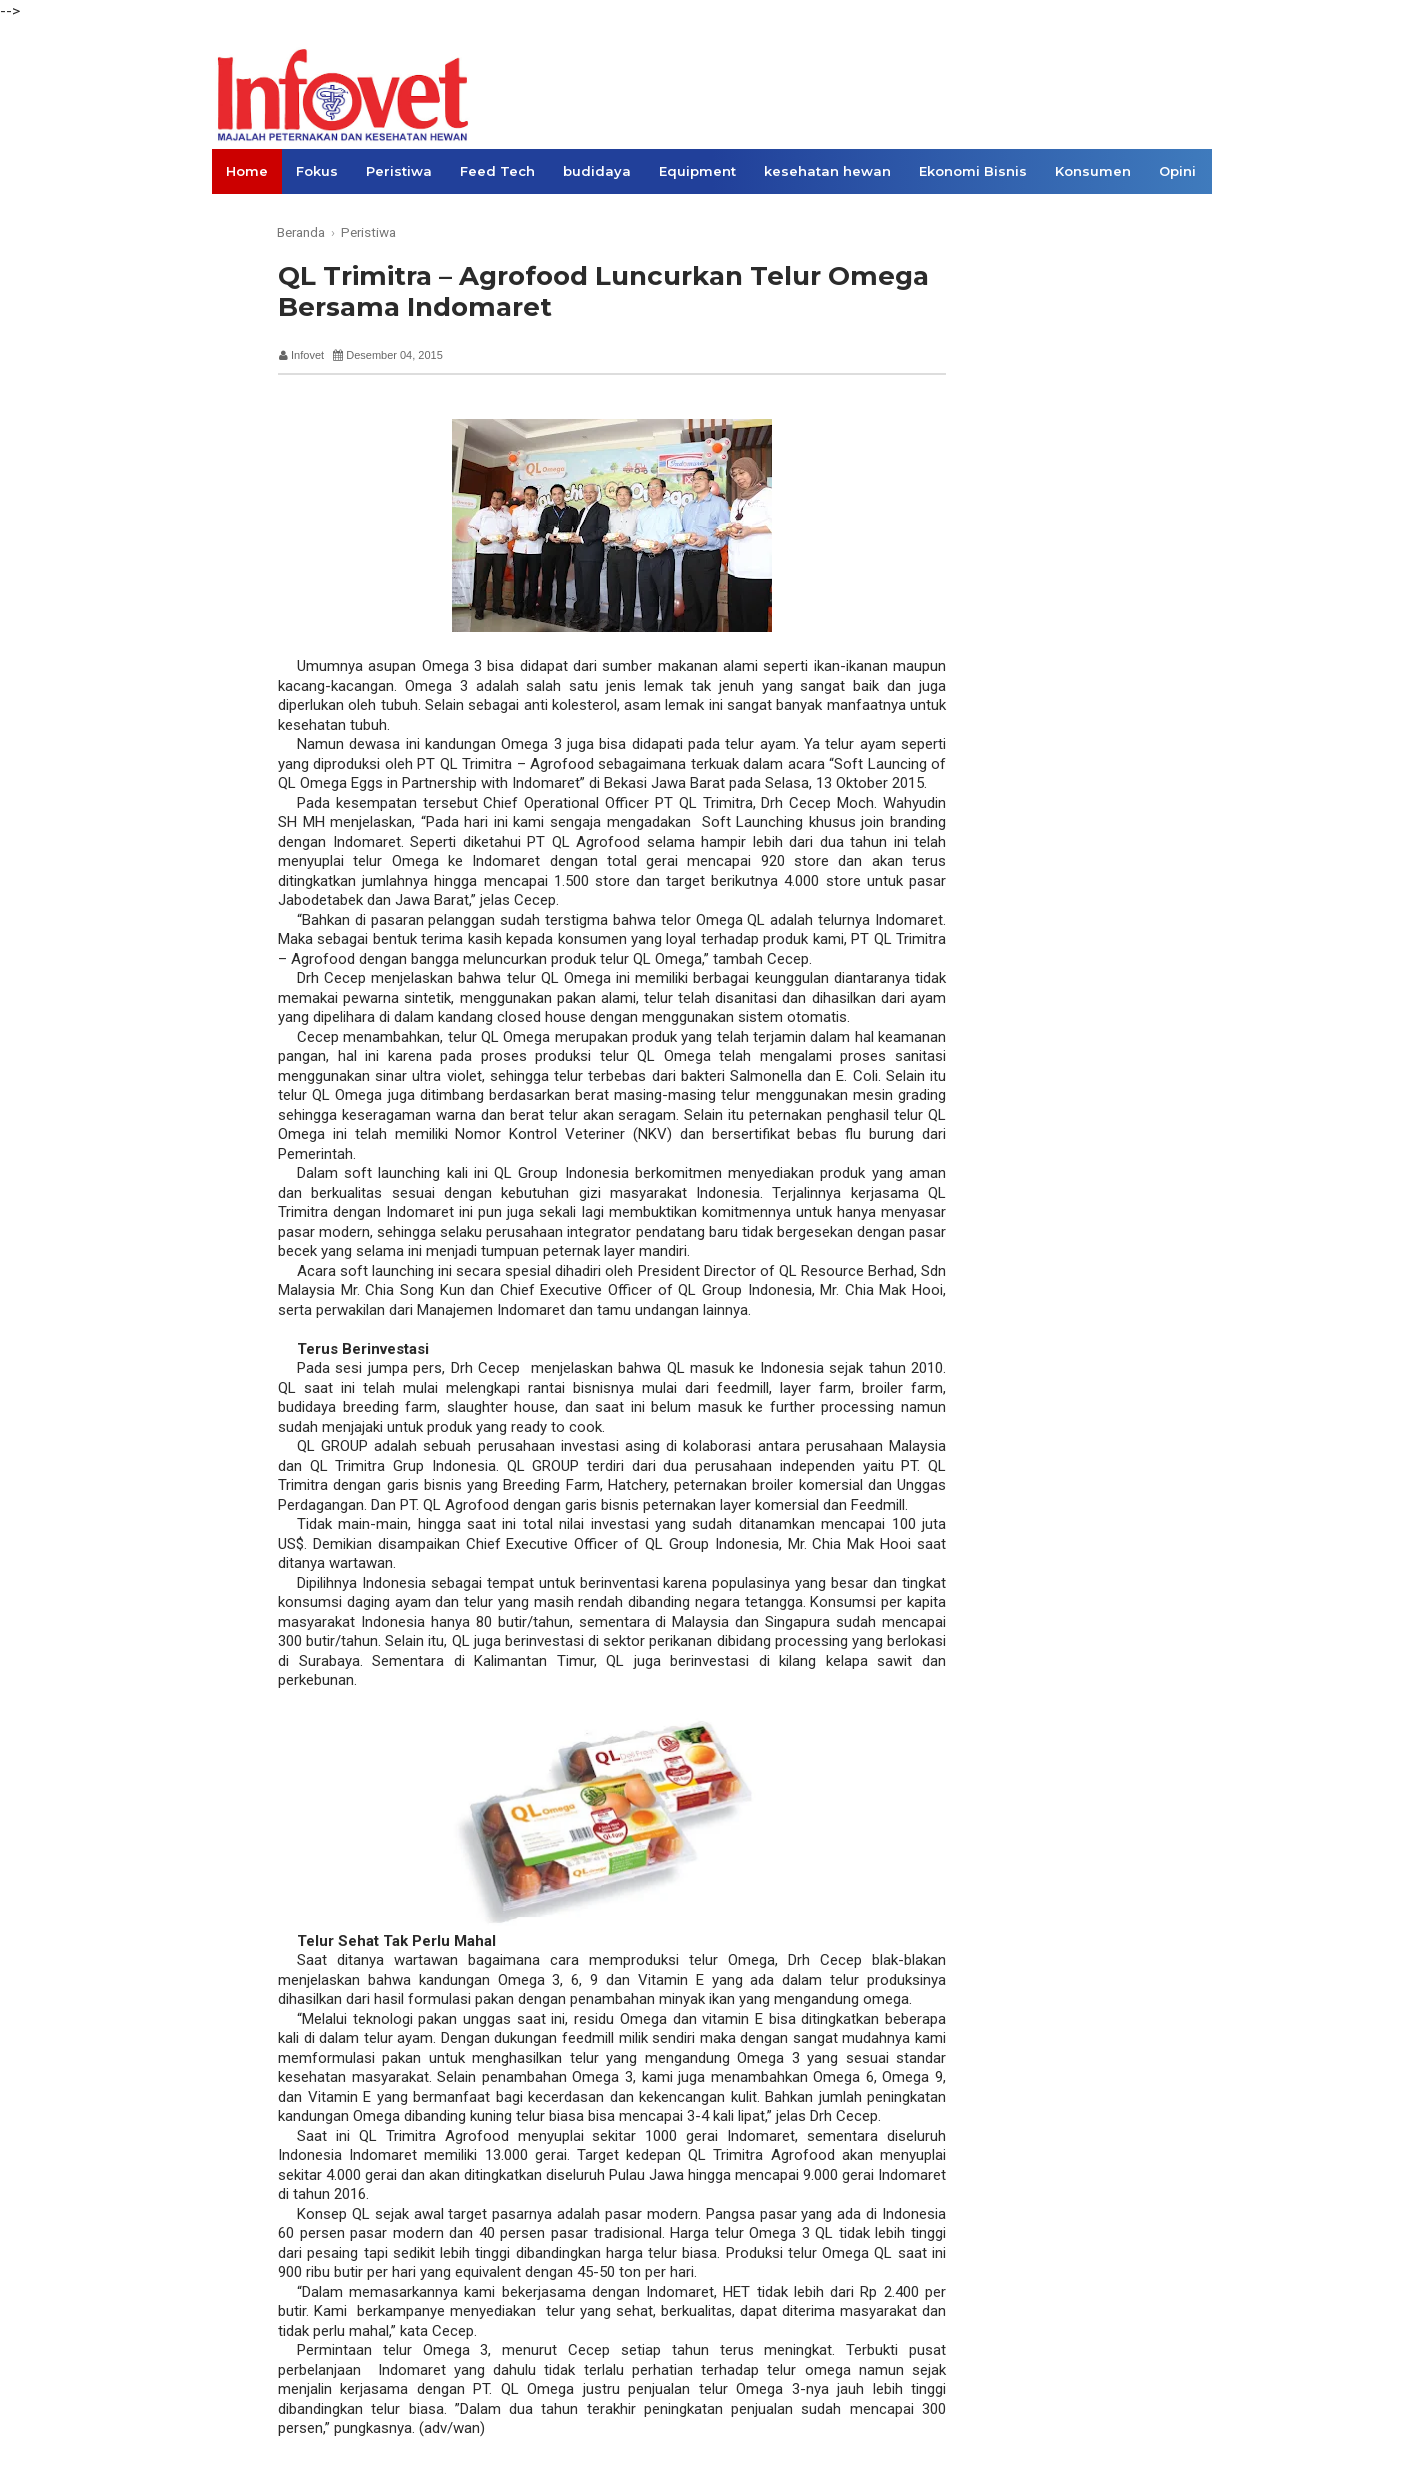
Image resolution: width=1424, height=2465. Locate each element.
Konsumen (1093, 171)
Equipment (697, 171)
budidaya (597, 171)
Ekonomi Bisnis (973, 171)
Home (247, 171)
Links (244, 216)
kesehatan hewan (827, 171)
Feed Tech (497, 171)
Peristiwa (399, 171)
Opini (1177, 171)
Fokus (317, 171)
